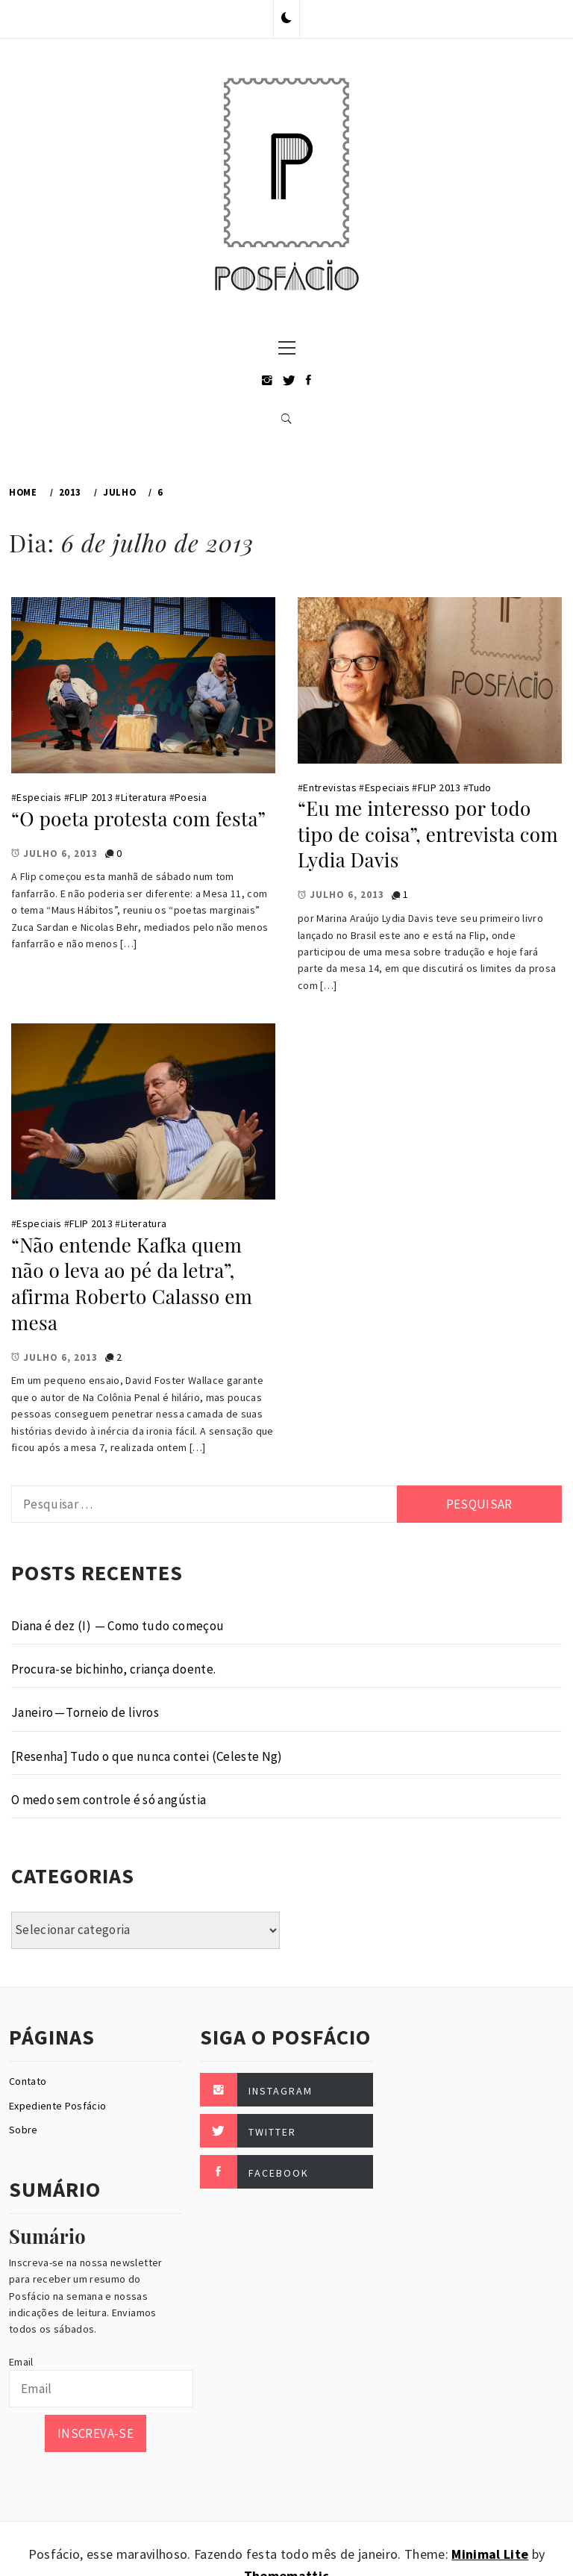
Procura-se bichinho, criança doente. (113, 1669)
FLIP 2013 (91, 797)
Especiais (38, 797)
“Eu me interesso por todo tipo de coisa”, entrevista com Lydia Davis (428, 834)
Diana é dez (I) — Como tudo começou (117, 1626)
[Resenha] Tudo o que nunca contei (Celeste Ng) (147, 1756)
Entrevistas (330, 787)
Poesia (191, 797)
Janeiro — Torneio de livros (85, 1712)
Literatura (143, 797)
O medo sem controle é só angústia (108, 1799)
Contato (27, 2081)
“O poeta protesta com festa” (138, 818)
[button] (286, 19)
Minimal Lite (489, 2554)
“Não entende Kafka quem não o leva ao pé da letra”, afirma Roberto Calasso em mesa (131, 1283)
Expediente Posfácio (57, 2105)
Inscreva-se (95, 2433)
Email (21, 2361)
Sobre (23, 2129)
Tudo (480, 787)
